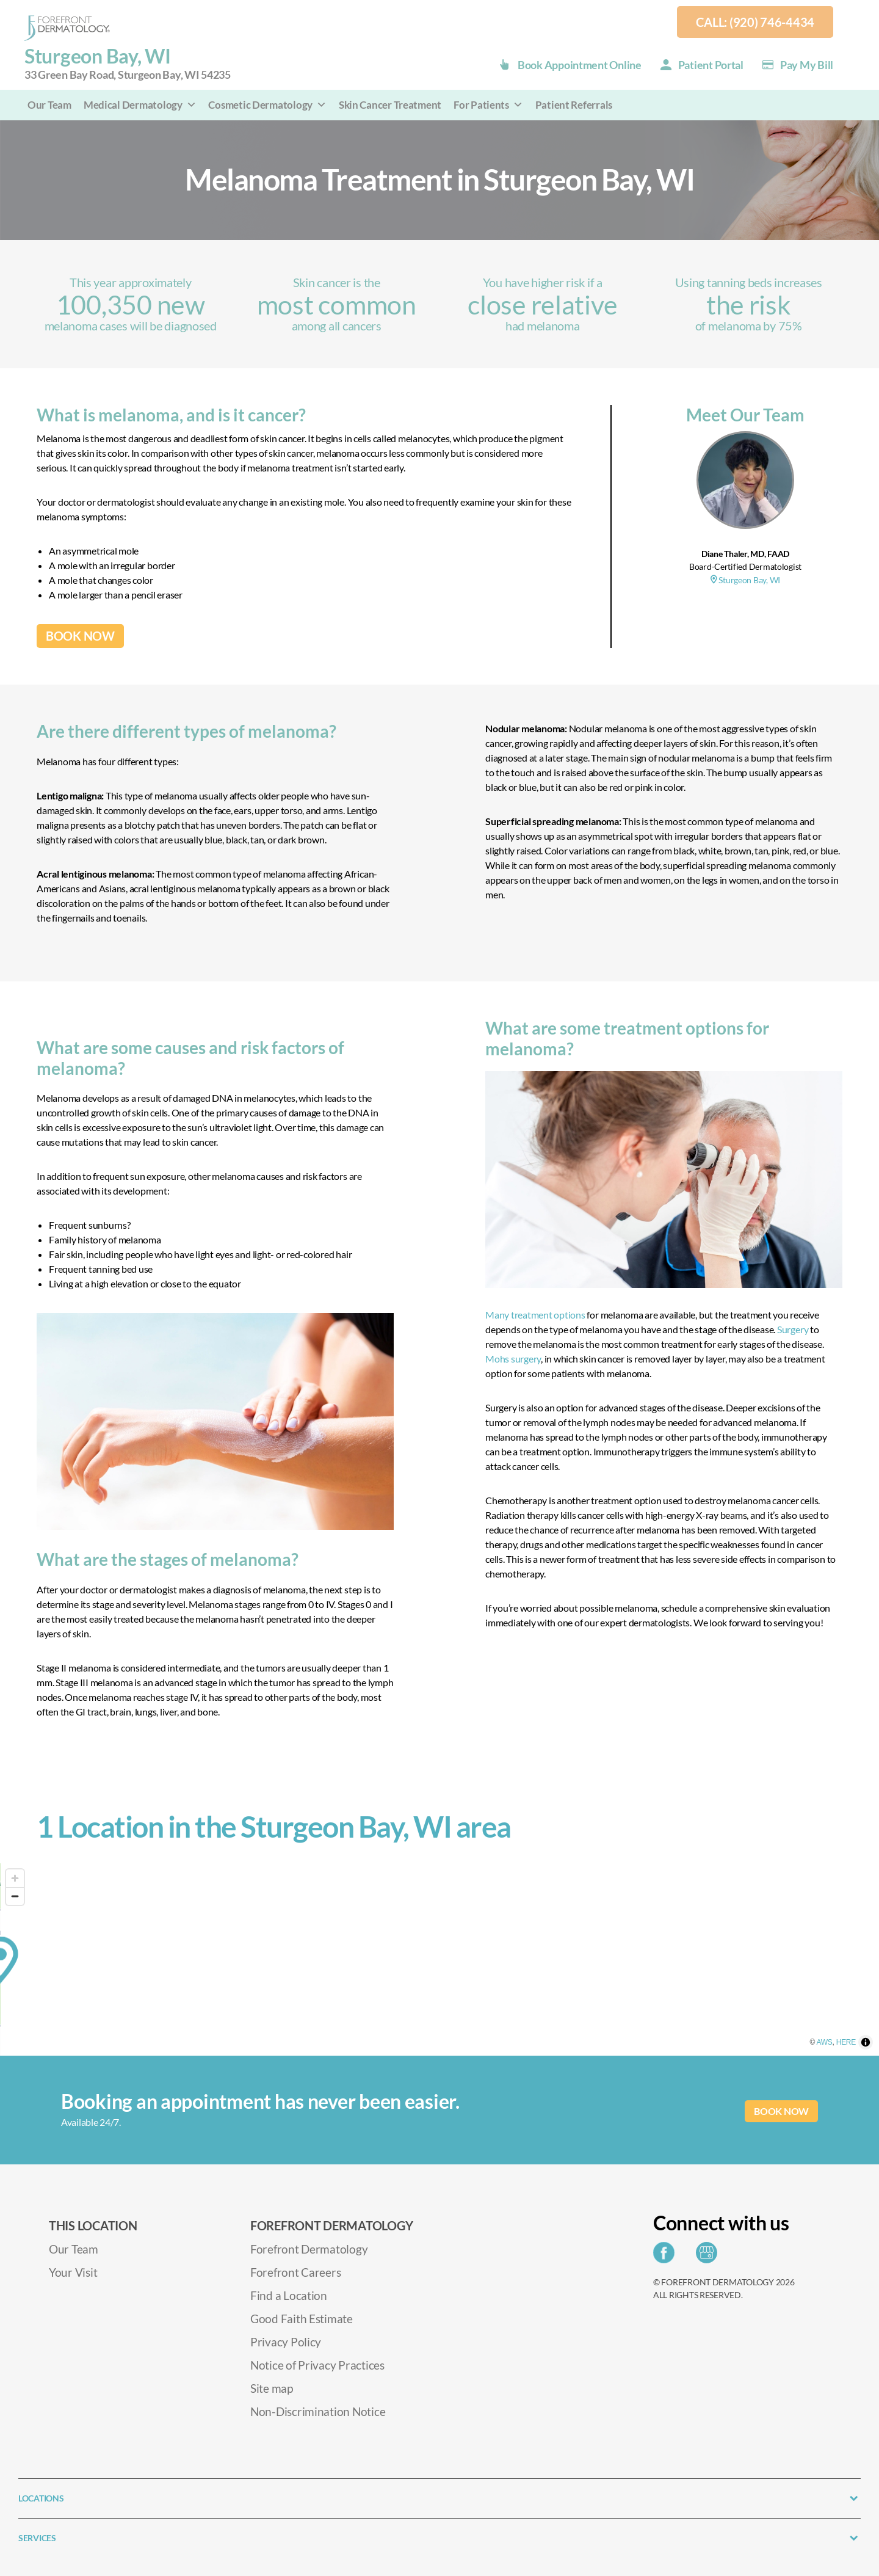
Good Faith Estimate (301, 2319)
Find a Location (288, 2295)
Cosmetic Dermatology (267, 104)
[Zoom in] (15, 1878)
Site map (271, 2388)
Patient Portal (710, 64)
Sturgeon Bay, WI (127, 64)
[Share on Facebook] (667, 2256)
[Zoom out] (15, 1896)
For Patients (488, 104)
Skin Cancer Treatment (390, 104)
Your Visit (73, 2272)
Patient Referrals (573, 104)
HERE (866, 2049)
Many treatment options (535, 1314)
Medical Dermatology (140, 104)
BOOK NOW (80, 636)
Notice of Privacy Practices (317, 2365)
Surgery (792, 1329)
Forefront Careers (295, 2272)
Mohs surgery (513, 1358)
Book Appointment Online (580, 64)
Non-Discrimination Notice (317, 2411)
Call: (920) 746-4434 (755, 22)
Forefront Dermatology (308, 2249)
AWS (845, 2049)
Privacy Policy (285, 2342)
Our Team (49, 104)
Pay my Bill (806, 64)
